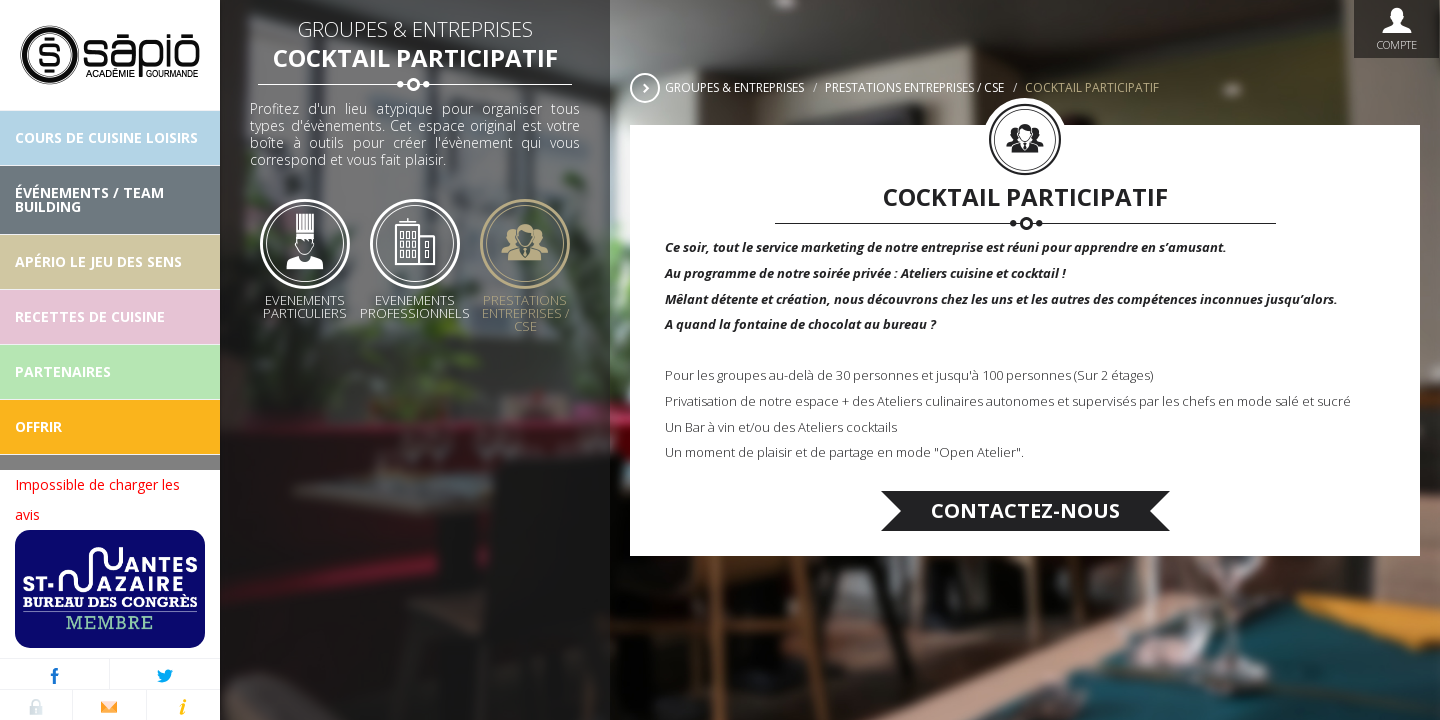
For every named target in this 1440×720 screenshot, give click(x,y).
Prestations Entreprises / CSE (914, 87)
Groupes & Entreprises (734, 87)
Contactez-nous (1025, 510)
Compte (1396, 28)
